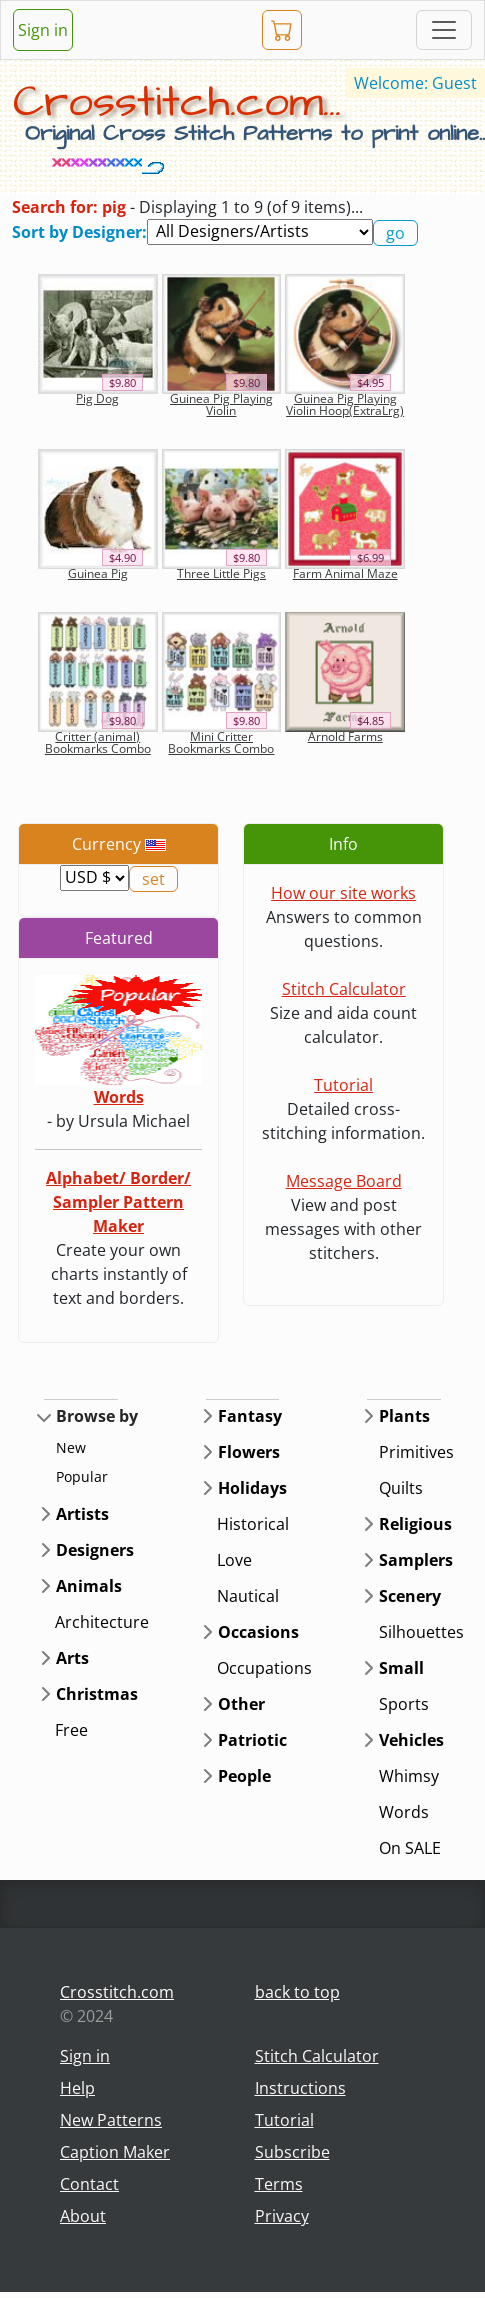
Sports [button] (404, 1704)
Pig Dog (97, 398)
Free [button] (71, 1730)
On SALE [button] (410, 1848)
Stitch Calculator (344, 989)
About (83, 2216)
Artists (82, 1514)
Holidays (252, 1488)
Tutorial (343, 1085)
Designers (95, 1550)
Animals (89, 1586)
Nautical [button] (248, 1596)
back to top (297, 1992)
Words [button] (404, 1812)
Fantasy (250, 1416)
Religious (415, 1524)
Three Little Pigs (221, 573)
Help (77, 2088)
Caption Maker (115, 2152)
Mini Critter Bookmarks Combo (221, 742)
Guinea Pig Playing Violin (221, 404)
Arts (72, 1658)
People (244, 1776)
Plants (404, 1416)
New (71, 1447)
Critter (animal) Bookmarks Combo (98, 742)
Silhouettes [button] (421, 1632)
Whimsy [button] (409, 1776)
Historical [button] (253, 1524)
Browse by (97, 1416)
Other (241, 1704)
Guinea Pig (98, 573)
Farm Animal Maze (345, 573)
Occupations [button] (264, 1668)
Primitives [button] (416, 1452)
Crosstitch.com (117, 1992)
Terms (279, 2184)
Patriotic (252, 1740)
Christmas (97, 1694)
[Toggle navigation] (444, 30)
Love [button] (234, 1560)
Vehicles (411, 1740)
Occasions (258, 1632)
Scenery (410, 1596)
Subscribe (292, 2152)
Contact (89, 2184)
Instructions (300, 2088)
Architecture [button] (102, 1622)
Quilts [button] (401, 1488)
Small (401, 1668)
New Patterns (111, 2120)
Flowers (249, 1452)
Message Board (344, 1181)
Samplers (416, 1560)
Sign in (43, 30)
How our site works (343, 893)
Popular (82, 1476)
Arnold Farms (345, 736)
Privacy (282, 2216)
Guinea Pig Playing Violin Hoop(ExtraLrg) (345, 404)
